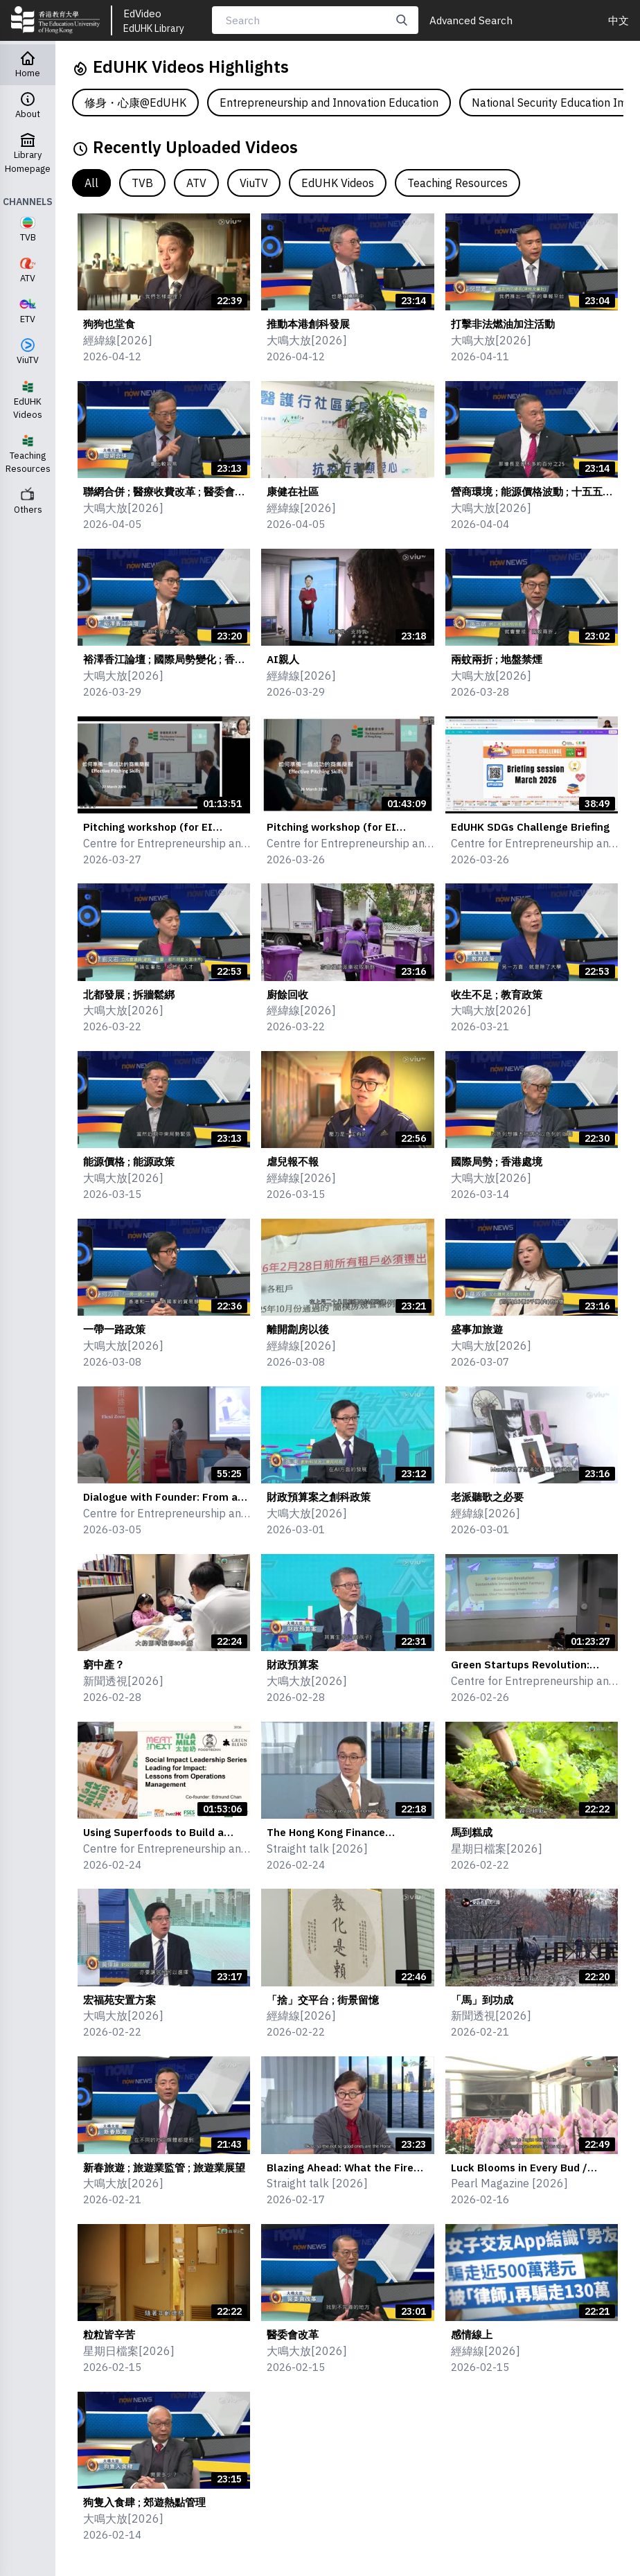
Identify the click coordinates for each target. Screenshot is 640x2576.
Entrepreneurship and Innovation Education (329, 102)
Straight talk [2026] (317, 1848)
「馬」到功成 (482, 1999)
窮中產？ (104, 1664)
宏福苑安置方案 (119, 1999)
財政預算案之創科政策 (319, 1496)
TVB (142, 183)
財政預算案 (293, 1664)
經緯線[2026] (117, 340)
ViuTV (254, 183)
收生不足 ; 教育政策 (496, 994)
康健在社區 (293, 491)
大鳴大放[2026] (307, 340)
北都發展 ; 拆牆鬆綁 (129, 994)
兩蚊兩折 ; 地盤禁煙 (496, 659)
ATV (196, 183)
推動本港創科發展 (308, 323)
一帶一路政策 (114, 1329)
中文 (618, 20)
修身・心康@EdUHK (135, 102)
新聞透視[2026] (123, 1681)
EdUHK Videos (337, 183)
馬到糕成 (471, 1832)
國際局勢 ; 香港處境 (496, 1161)
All (91, 183)
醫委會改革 (293, 2334)
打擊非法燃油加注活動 (503, 323)
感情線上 (471, 2334)
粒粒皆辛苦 (109, 2334)
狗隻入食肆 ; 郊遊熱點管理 (144, 2502)
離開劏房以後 (298, 1329)
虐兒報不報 (293, 1161)
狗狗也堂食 (109, 323)
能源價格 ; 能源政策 (129, 1161)
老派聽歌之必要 (487, 1496)
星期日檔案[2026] (496, 1848)
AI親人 (283, 659)
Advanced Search (471, 20)
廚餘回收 (287, 994)
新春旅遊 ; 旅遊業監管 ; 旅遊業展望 (164, 2167)
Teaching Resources (457, 183)
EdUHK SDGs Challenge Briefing (530, 826)
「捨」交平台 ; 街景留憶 (323, 1999)
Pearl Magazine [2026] (509, 2183)
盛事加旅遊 (477, 1329)
